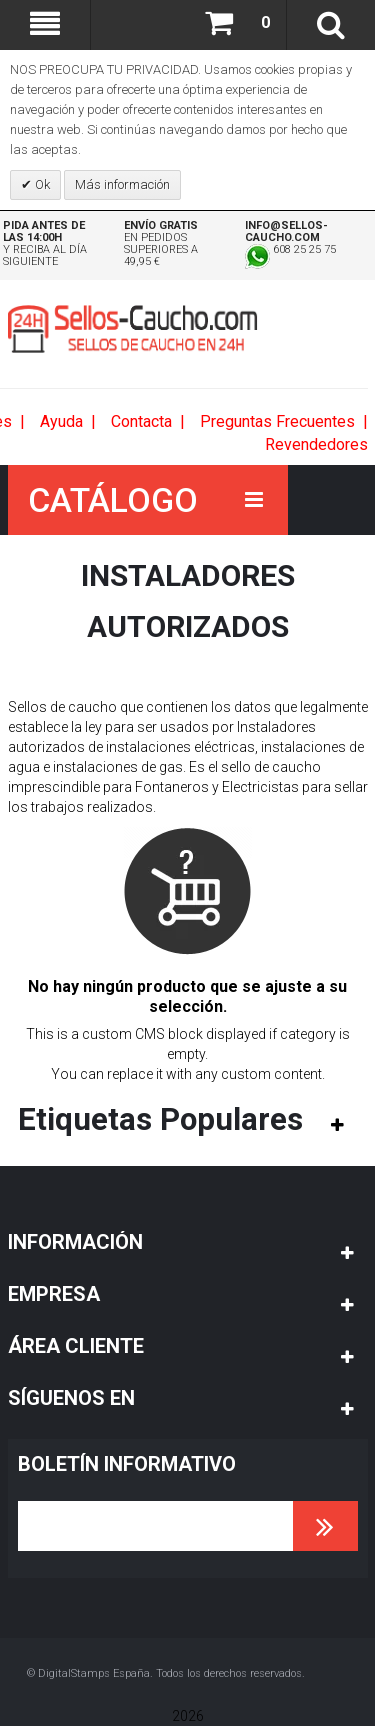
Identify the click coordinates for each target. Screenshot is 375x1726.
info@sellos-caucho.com (286, 231)
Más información (122, 184)
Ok (41, 184)
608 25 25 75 (290, 249)
